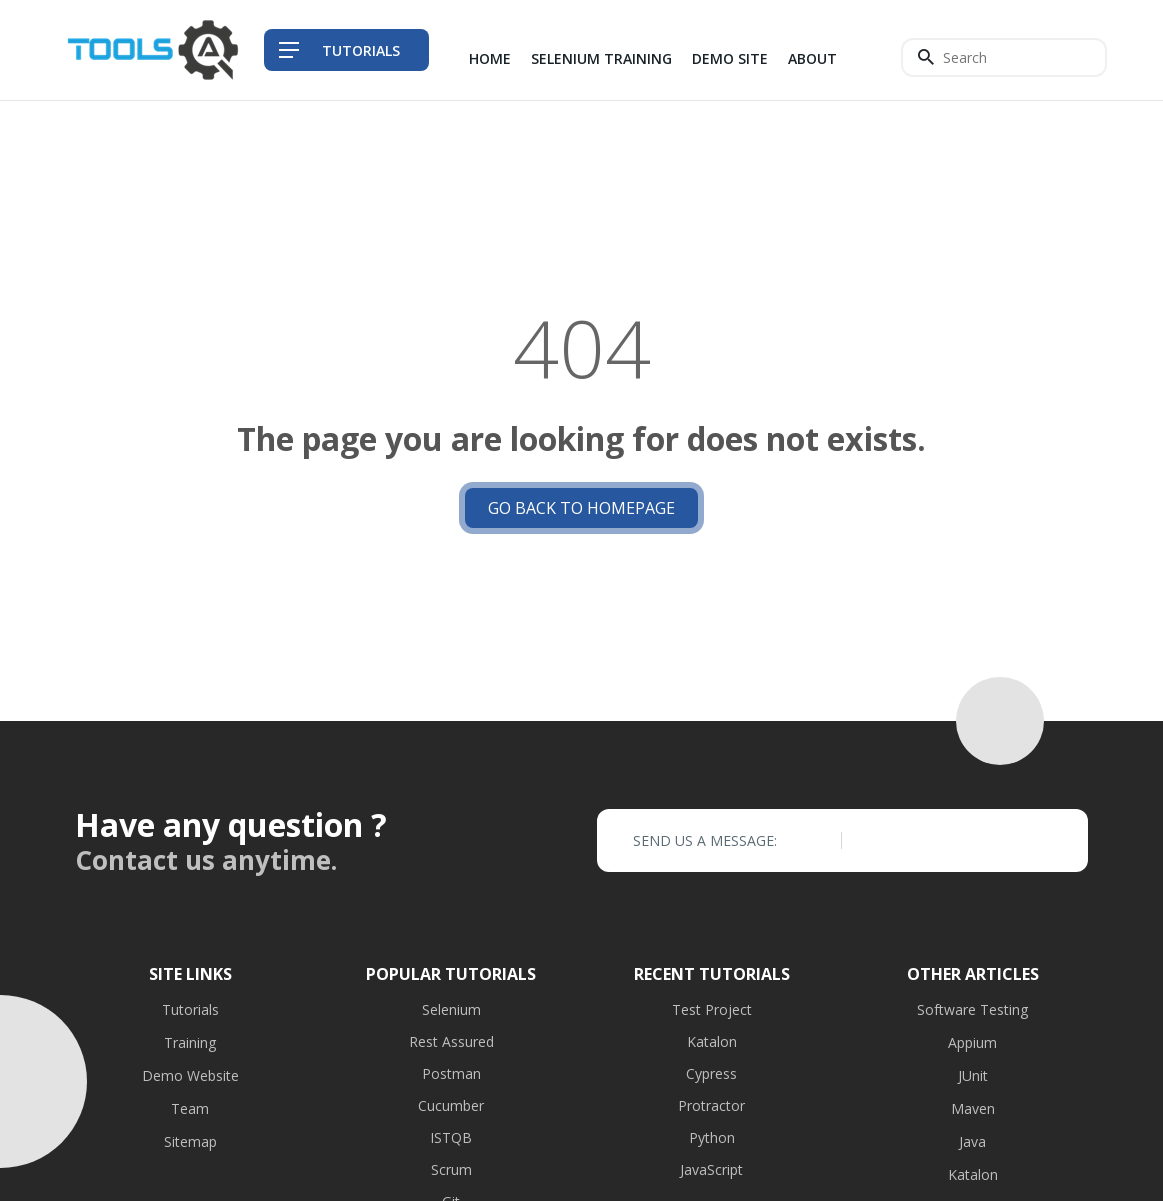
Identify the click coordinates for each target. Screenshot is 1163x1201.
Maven (973, 1108)
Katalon (712, 1041)
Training (190, 1042)
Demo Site (730, 58)
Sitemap (190, 1141)
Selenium (451, 1009)
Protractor (711, 1105)
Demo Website (190, 1075)
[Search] (1004, 57)
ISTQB (451, 1137)
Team (190, 1108)
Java (972, 1141)
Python (712, 1137)
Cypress (711, 1073)
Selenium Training (601, 58)
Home (490, 58)
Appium (972, 1042)
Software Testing (972, 1009)
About (812, 58)
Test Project (712, 1009)
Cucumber (451, 1105)
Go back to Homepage (581, 508)
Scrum (451, 1169)
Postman (451, 1073)
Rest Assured (451, 1041)
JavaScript (711, 1169)
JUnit (973, 1075)
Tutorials (190, 1009)
